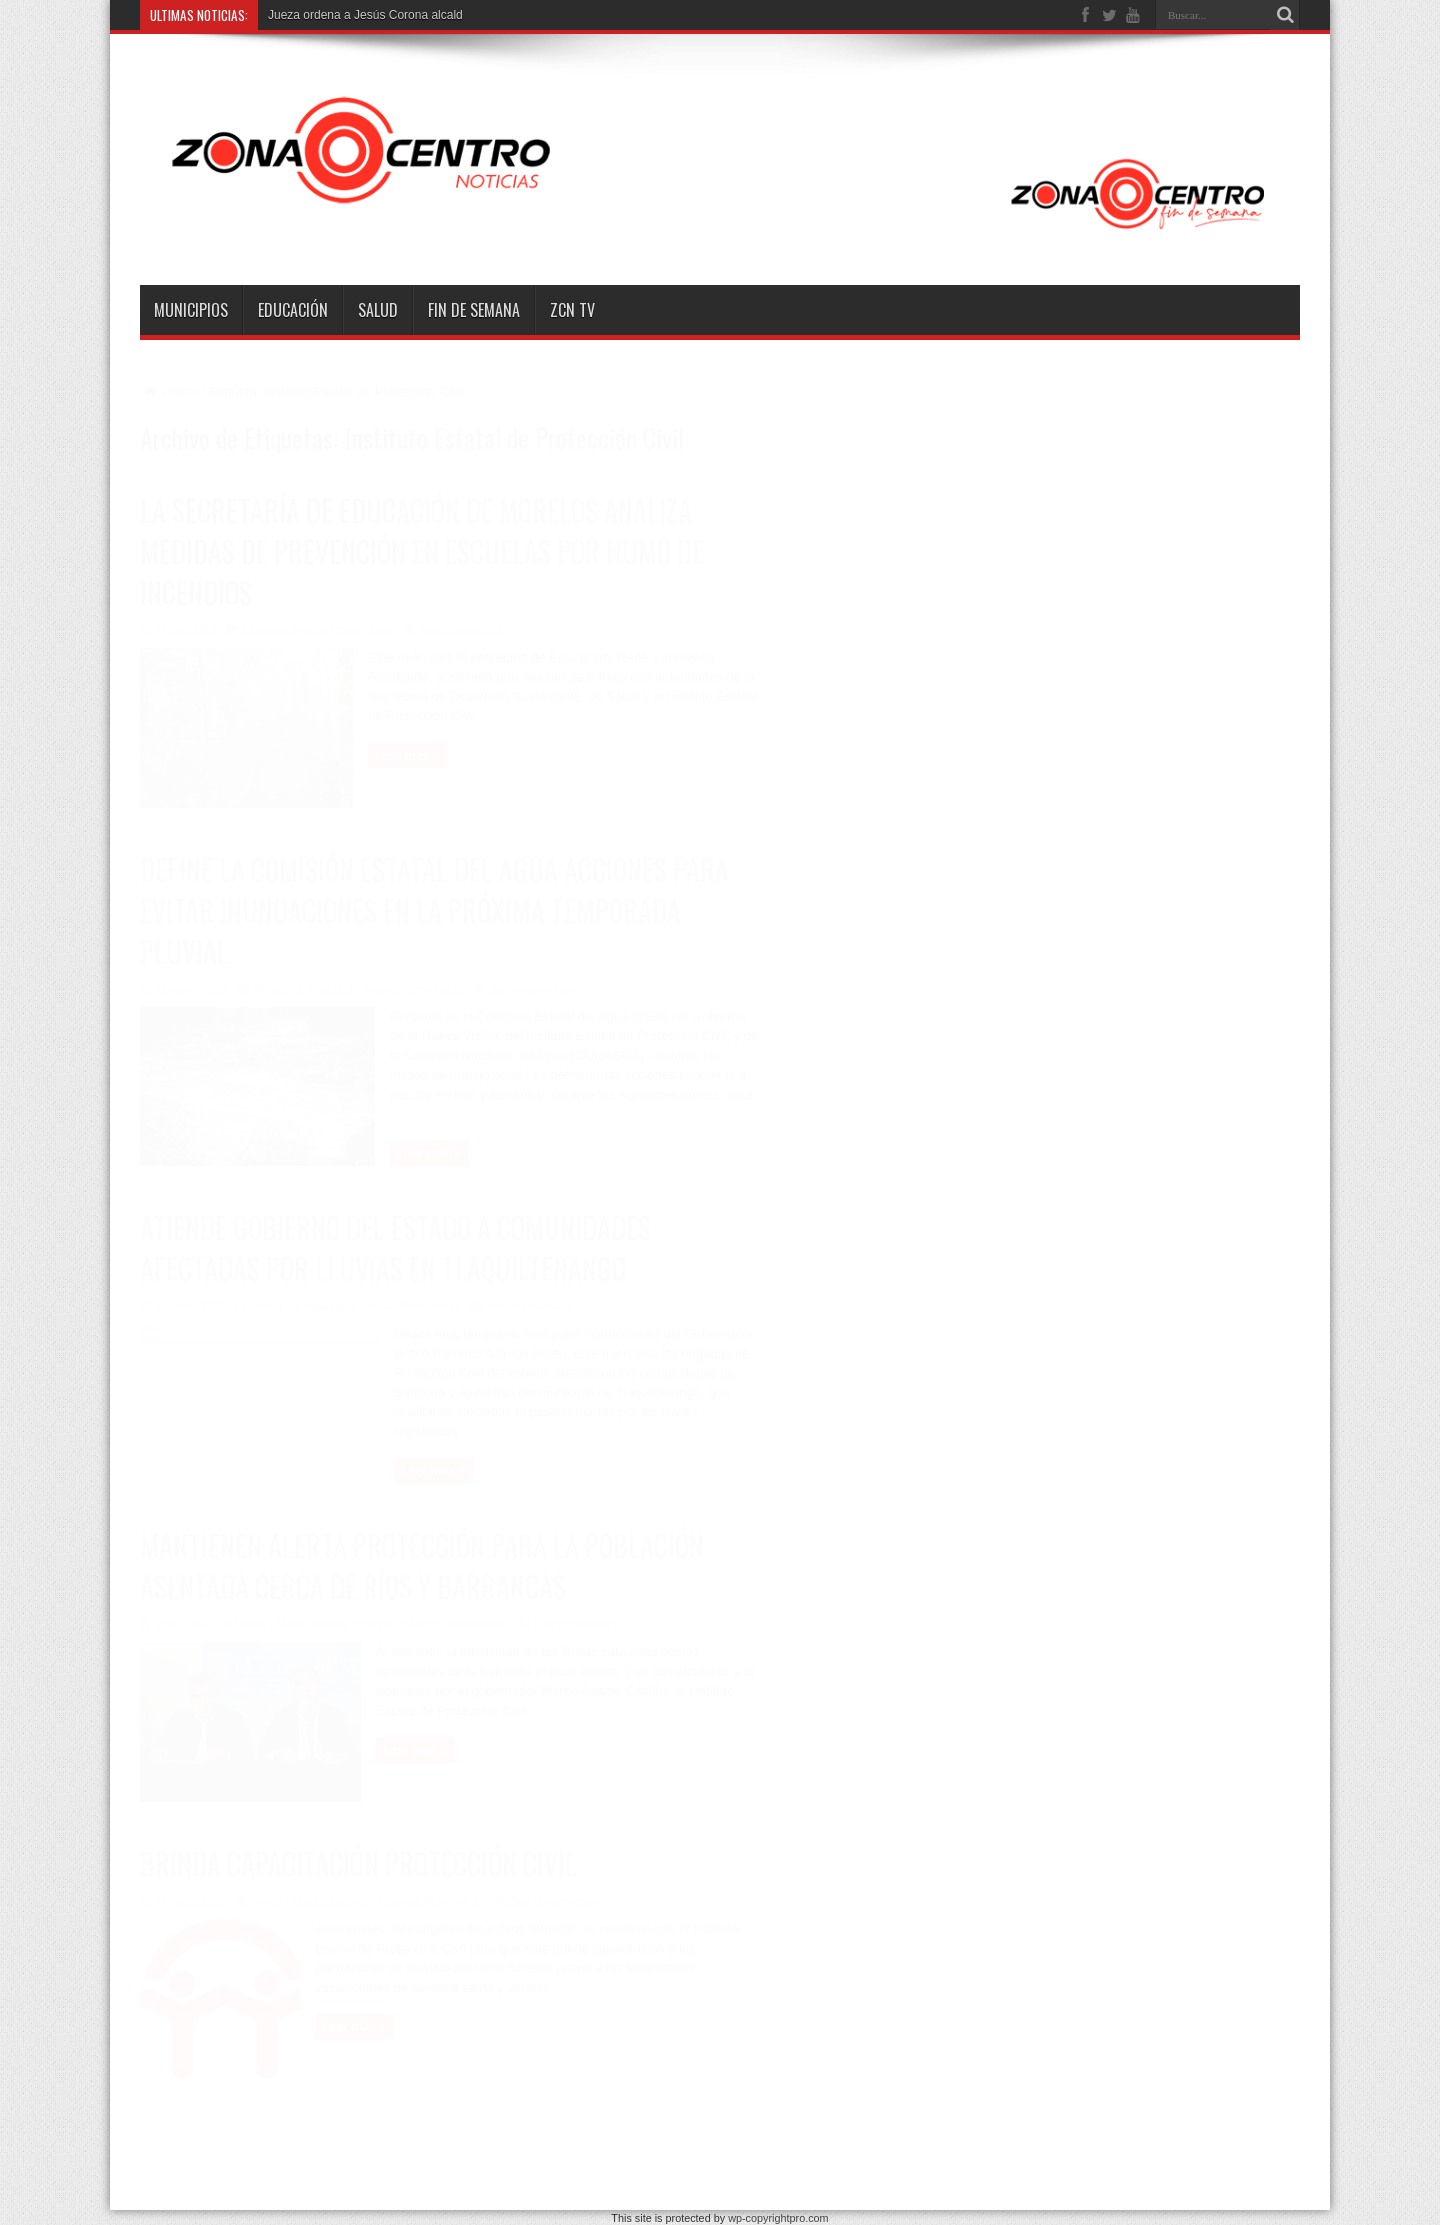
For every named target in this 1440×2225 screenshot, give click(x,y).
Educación (293, 310)
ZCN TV (572, 310)
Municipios (191, 310)
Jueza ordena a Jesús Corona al (354, 15)
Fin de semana (474, 310)
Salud (378, 310)
